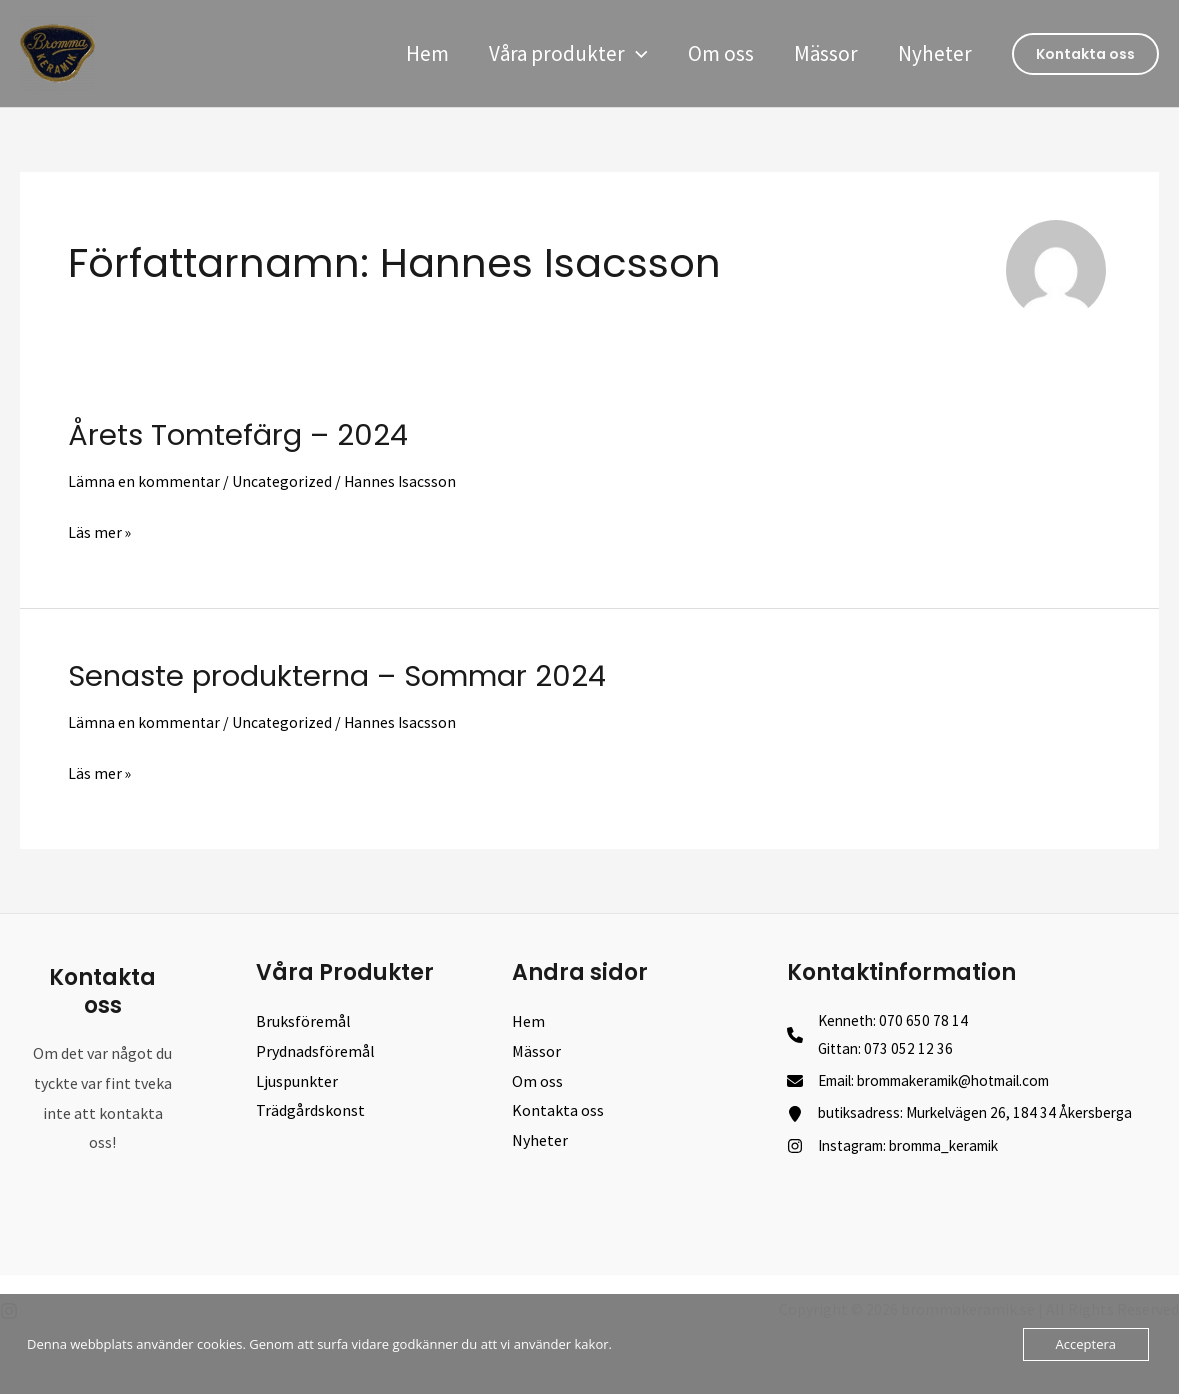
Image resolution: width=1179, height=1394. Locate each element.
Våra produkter (561, 54)
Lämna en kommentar (144, 481)
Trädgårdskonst (310, 1109)
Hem (418, 53)
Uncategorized (283, 481)
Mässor (823, 53)
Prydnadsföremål (315, 1050)
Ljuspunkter (297, 1079)
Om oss (716, 53)
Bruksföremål (303, 1020)
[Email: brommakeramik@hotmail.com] (935, 1084)
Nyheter (934, 53)
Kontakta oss (558, 1109)
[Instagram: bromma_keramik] (904, 1152)
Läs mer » (100, 532)
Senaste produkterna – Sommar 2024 (346, 676)
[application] (629, 54)
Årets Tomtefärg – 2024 (242, 435)
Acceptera (1086, 1344)
